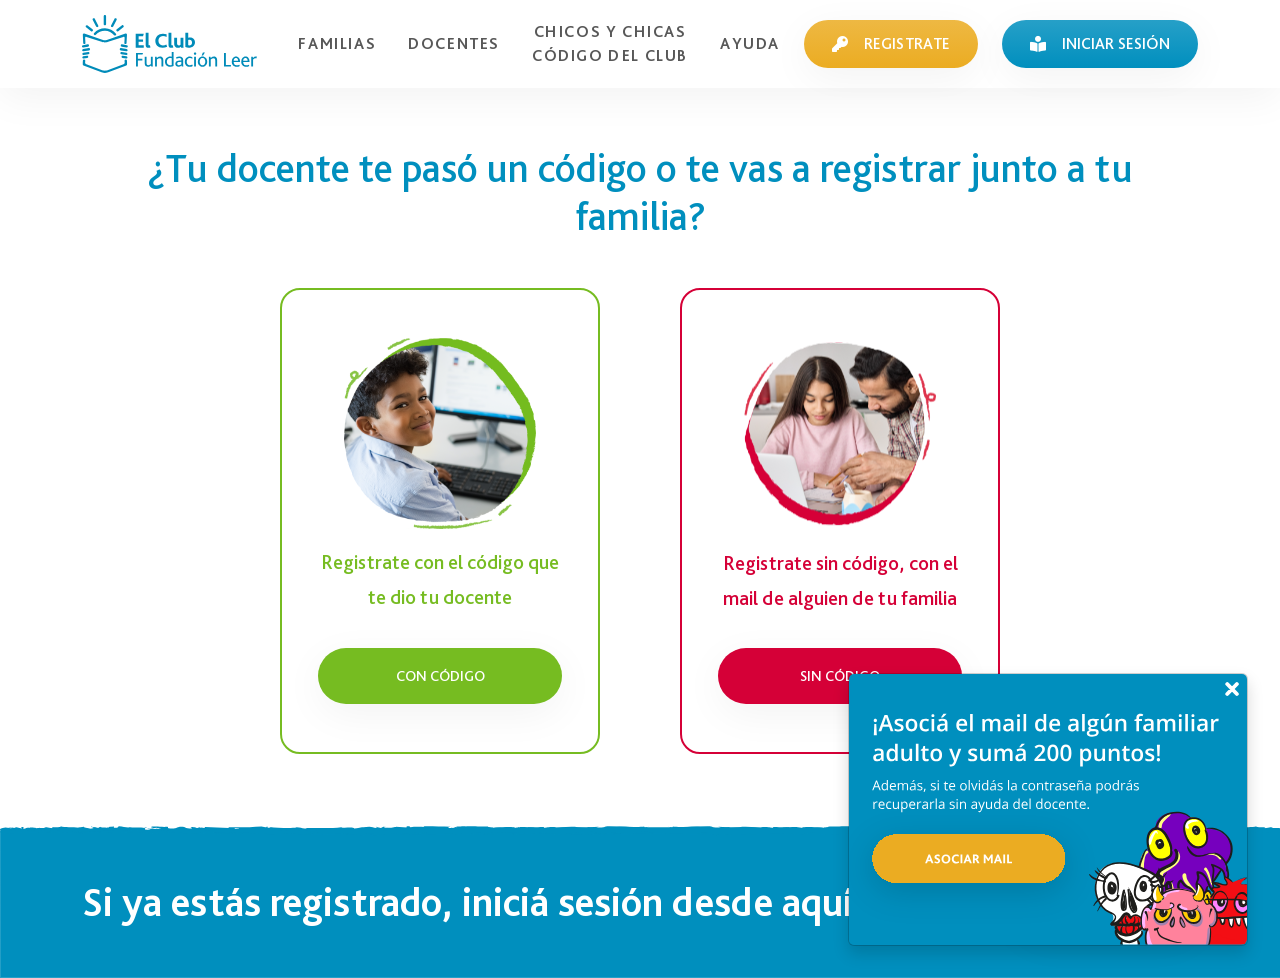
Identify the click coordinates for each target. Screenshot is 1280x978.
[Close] (1232, 689)
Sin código (840, 675)
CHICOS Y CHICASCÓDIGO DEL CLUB (610, 43)
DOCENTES (454, 43)
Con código (440, 675)
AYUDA (750, 43)
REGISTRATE (891, 43)
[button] (1048, 824)
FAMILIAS (337, 43)
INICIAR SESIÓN (1100, 43)
